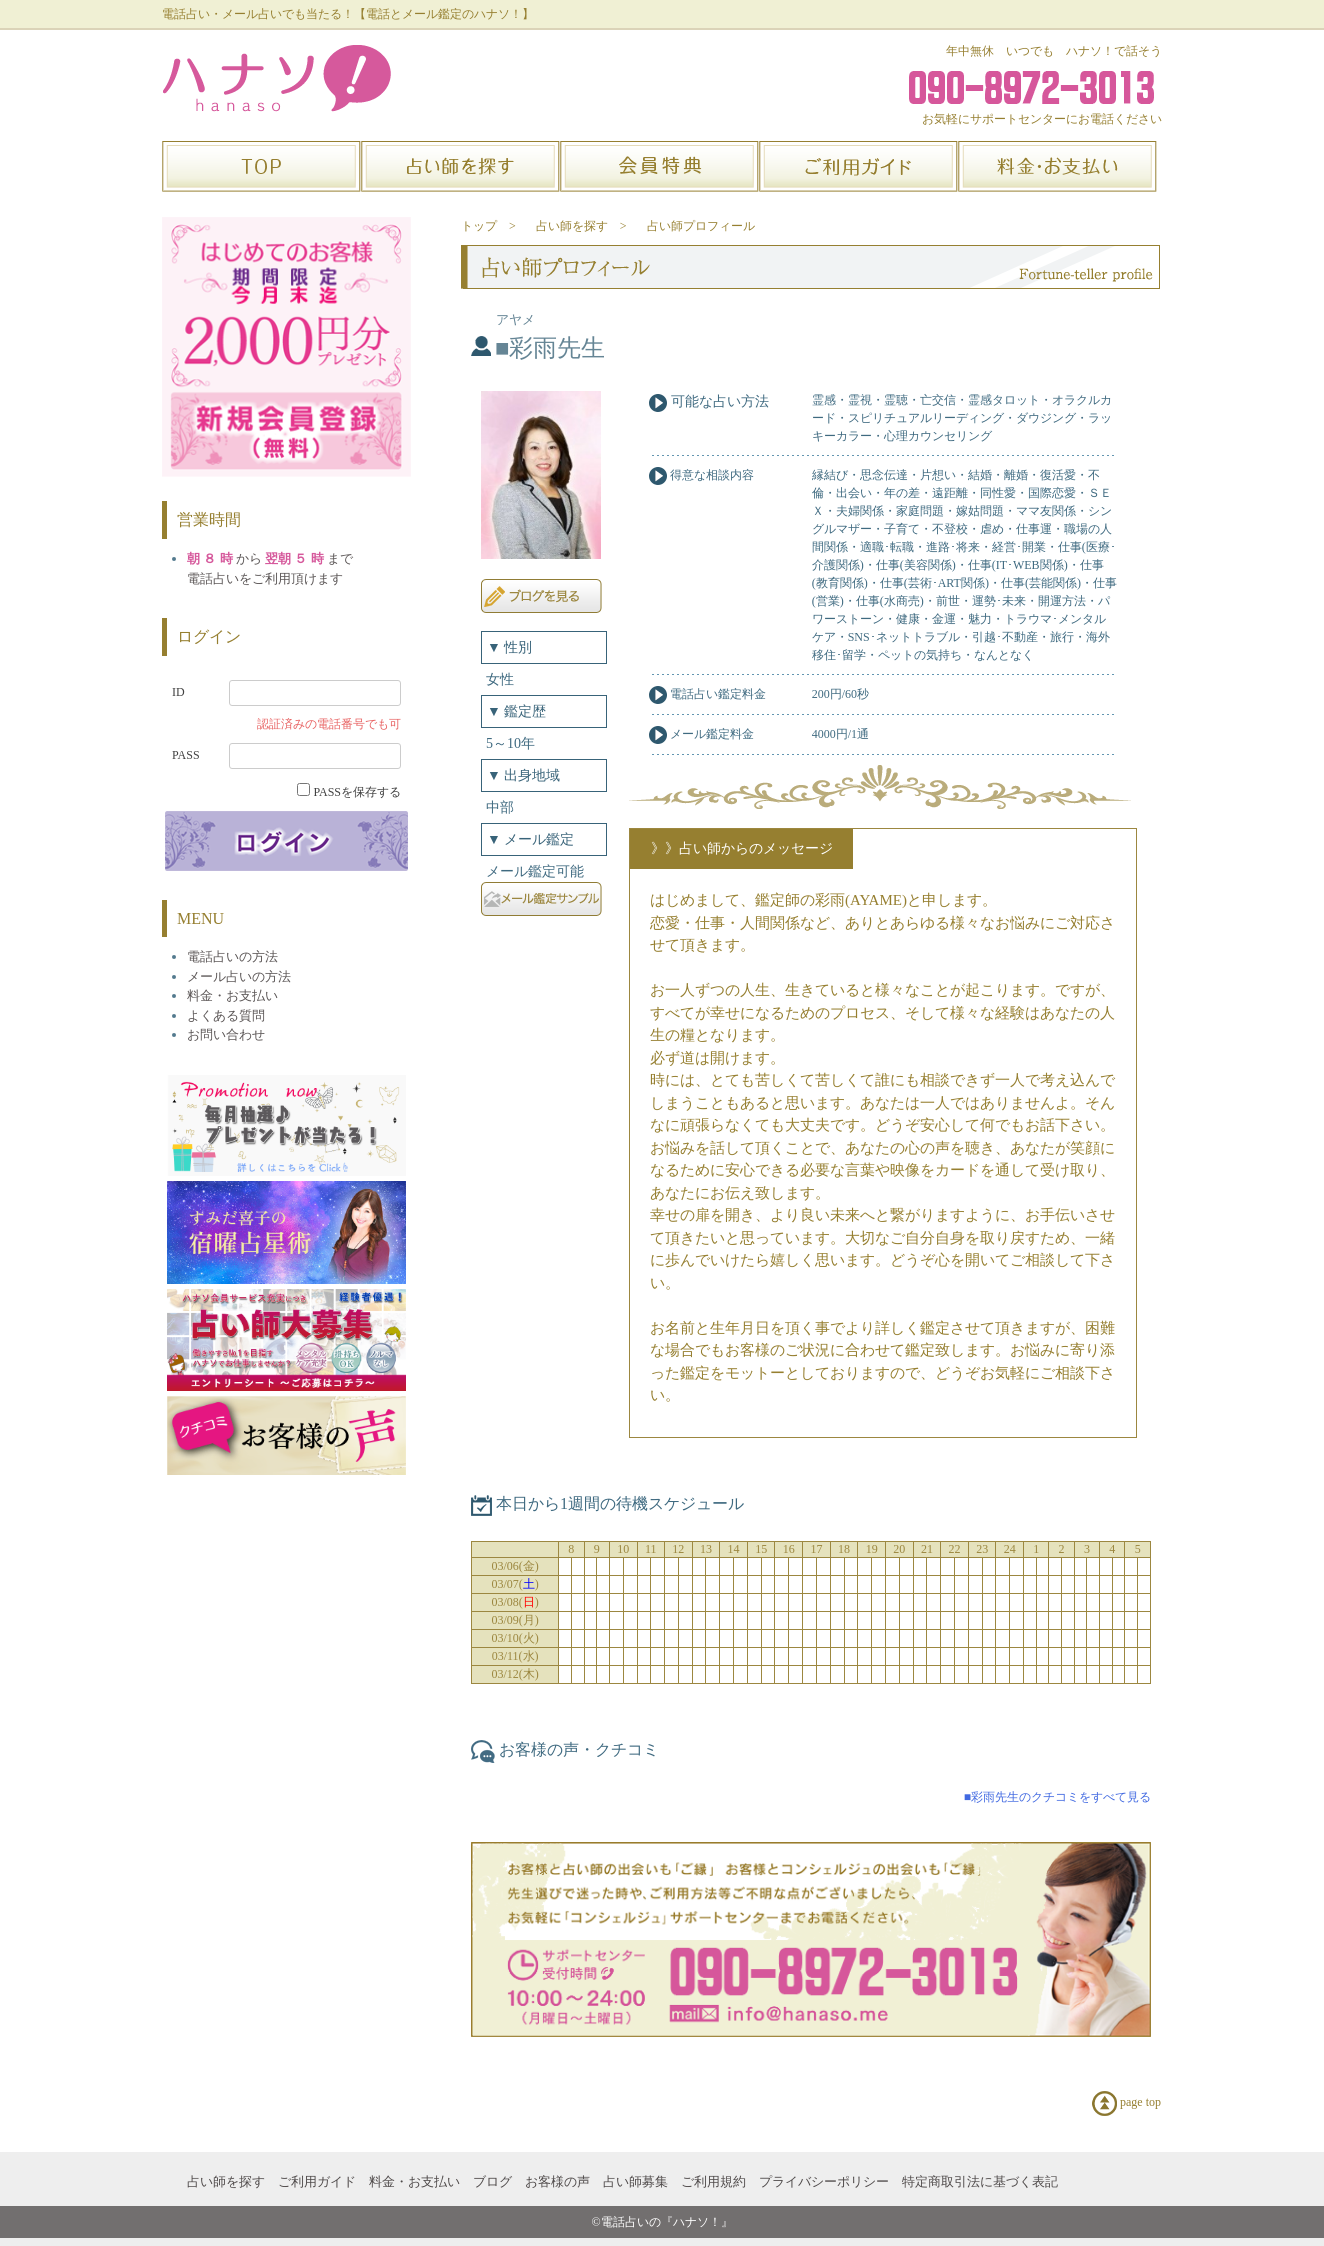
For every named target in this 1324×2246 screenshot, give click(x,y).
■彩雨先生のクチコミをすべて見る (1057, 1797)
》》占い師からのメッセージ (742, 848)
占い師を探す (226, 2181)
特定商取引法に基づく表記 (980, 2181)
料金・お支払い (414, 2181)
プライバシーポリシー (824, 2181)
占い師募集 (635, 2181)
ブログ (492, 2181)
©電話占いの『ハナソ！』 (661, 2222)
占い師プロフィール (701, 226)
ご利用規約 (713, 2181)
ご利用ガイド (317, 2181)
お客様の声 (557, 2181)
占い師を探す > (581, 226)
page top (1126, 2103)
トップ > (488, 226)
